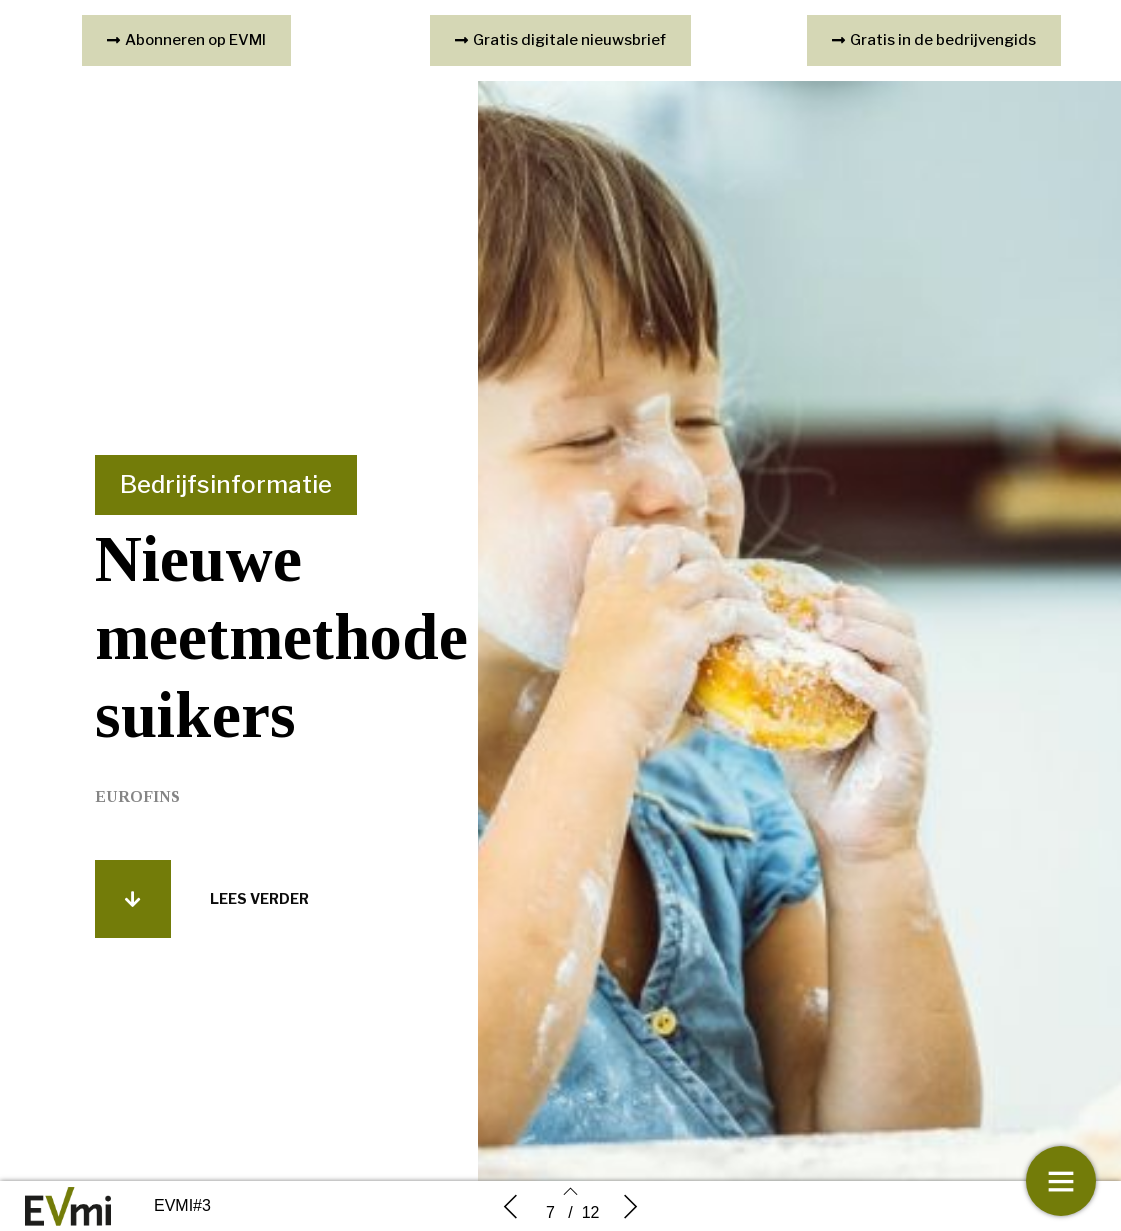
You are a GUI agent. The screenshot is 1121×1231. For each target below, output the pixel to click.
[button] (133, 912)
